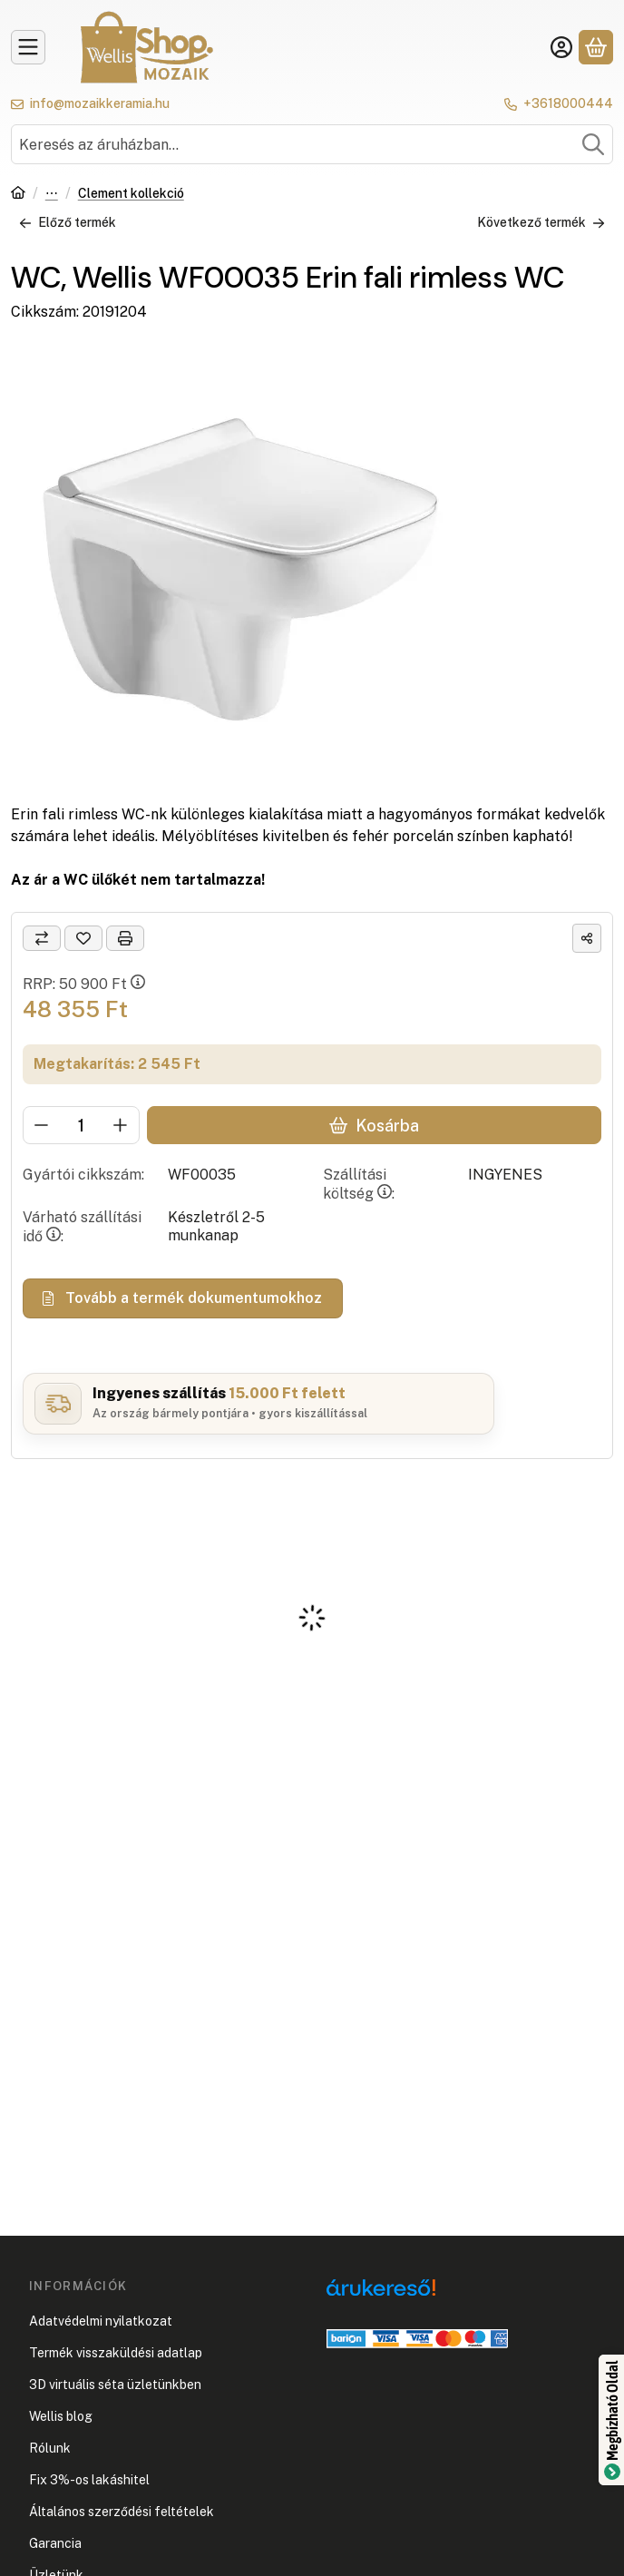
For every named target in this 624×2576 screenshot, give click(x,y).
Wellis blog (61, 2416)
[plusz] (120, 1125)
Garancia (55, 2543)
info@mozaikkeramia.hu (100, 103)
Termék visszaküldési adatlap (115, 2353)
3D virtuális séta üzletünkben (115, 2384)
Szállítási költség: (359, 1184)
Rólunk (50, 2448)
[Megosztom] (586, 938)
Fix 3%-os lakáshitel (89, 2480)
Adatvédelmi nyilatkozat (100, 2321)
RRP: (84, 984)
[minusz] (41, 1125)
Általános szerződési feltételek (121, 2511)
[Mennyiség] (81, 1125)
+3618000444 (568, 103)
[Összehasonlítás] (42, 938)
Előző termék (67, 222)
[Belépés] (561, 47)
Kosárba (374, 1125)
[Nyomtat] (125, 938)
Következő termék (541, 222)
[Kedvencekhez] (83, 938)
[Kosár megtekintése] (596, 47)
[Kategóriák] (28, 47)
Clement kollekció (131, 193)
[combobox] (312, 144)
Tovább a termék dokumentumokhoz (183, 1298)
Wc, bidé (51, 194)
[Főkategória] (18, 194)
